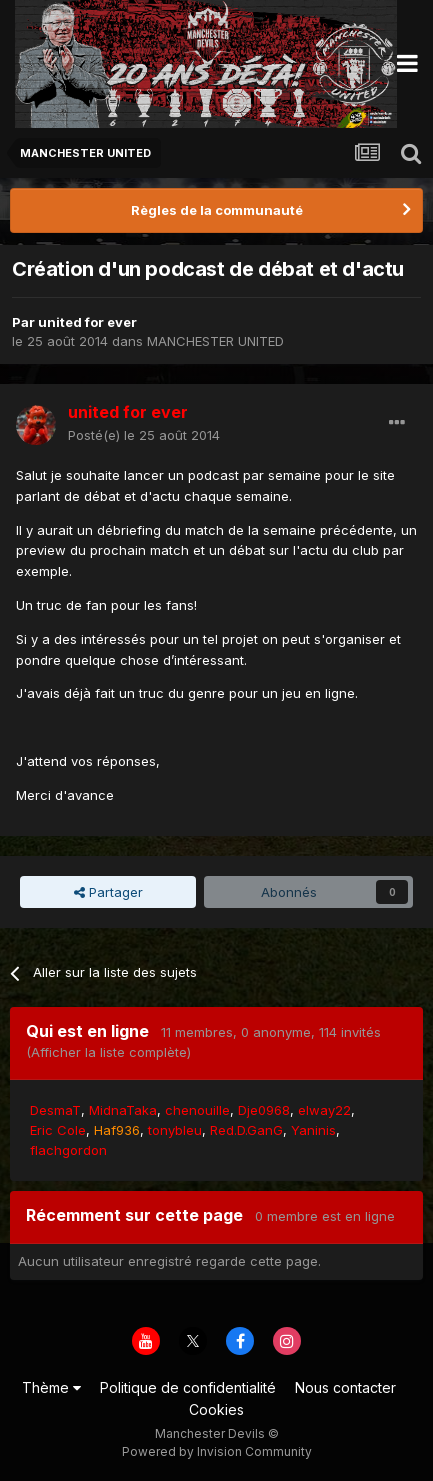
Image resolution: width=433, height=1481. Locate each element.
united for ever (87, 322)
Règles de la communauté (217, 210)
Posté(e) (144, 435)
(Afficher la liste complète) (108, 1052)
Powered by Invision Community (217, 1451)
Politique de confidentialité (188, 1387)
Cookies (216, 1409)
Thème (51, 1387)
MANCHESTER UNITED (215, 341)
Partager (108, 892)
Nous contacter (345, 1387)
